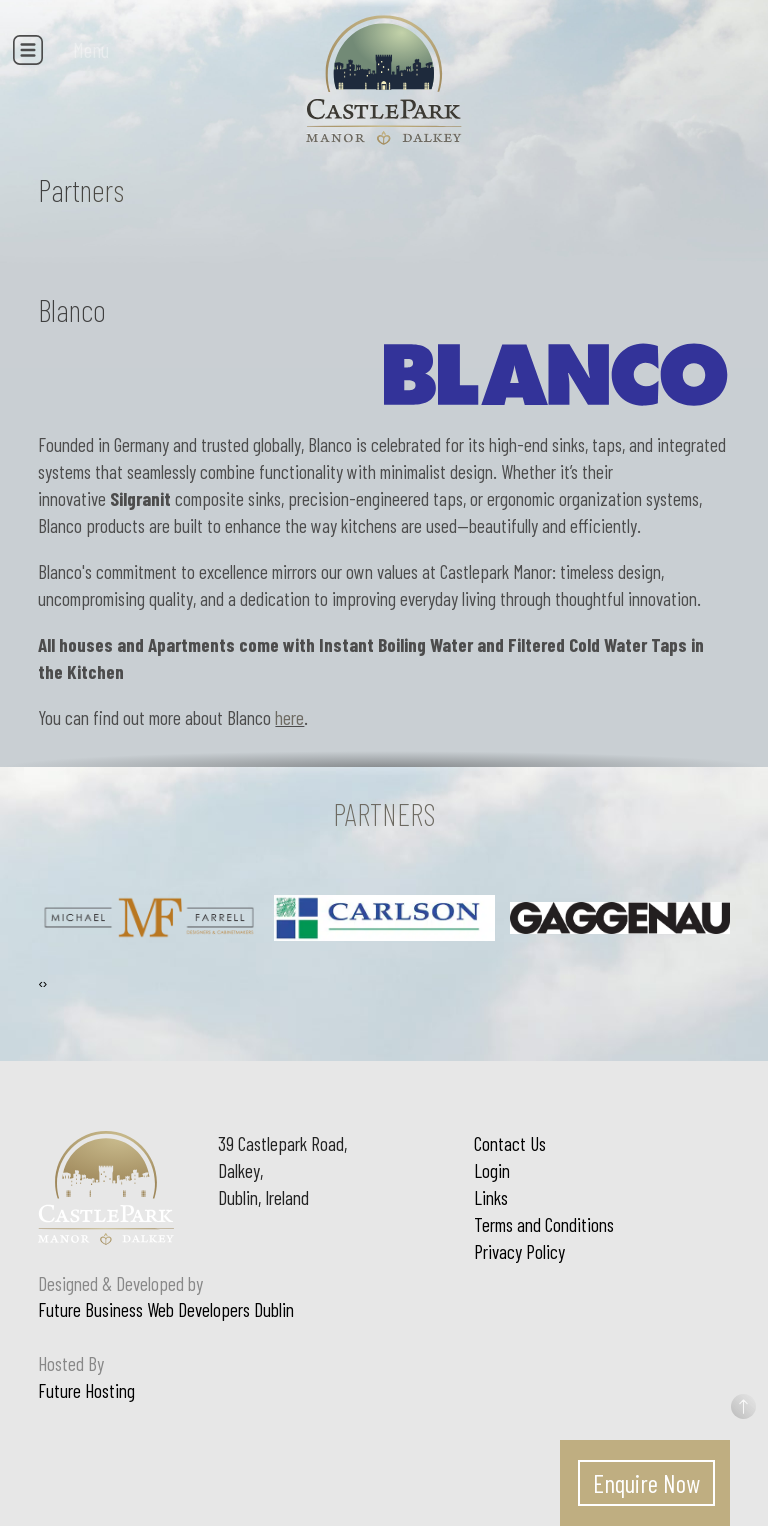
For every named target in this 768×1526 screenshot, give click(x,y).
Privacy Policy (519, 1251)
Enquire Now (646, 1483)
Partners (81, 189)
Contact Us (510, 1143)
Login (492, 1170)
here (289, 717)
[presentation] (40, 983)
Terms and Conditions (544, 1224)
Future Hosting (86, 1390)
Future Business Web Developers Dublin (166, 1309)
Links (491, 1197)
